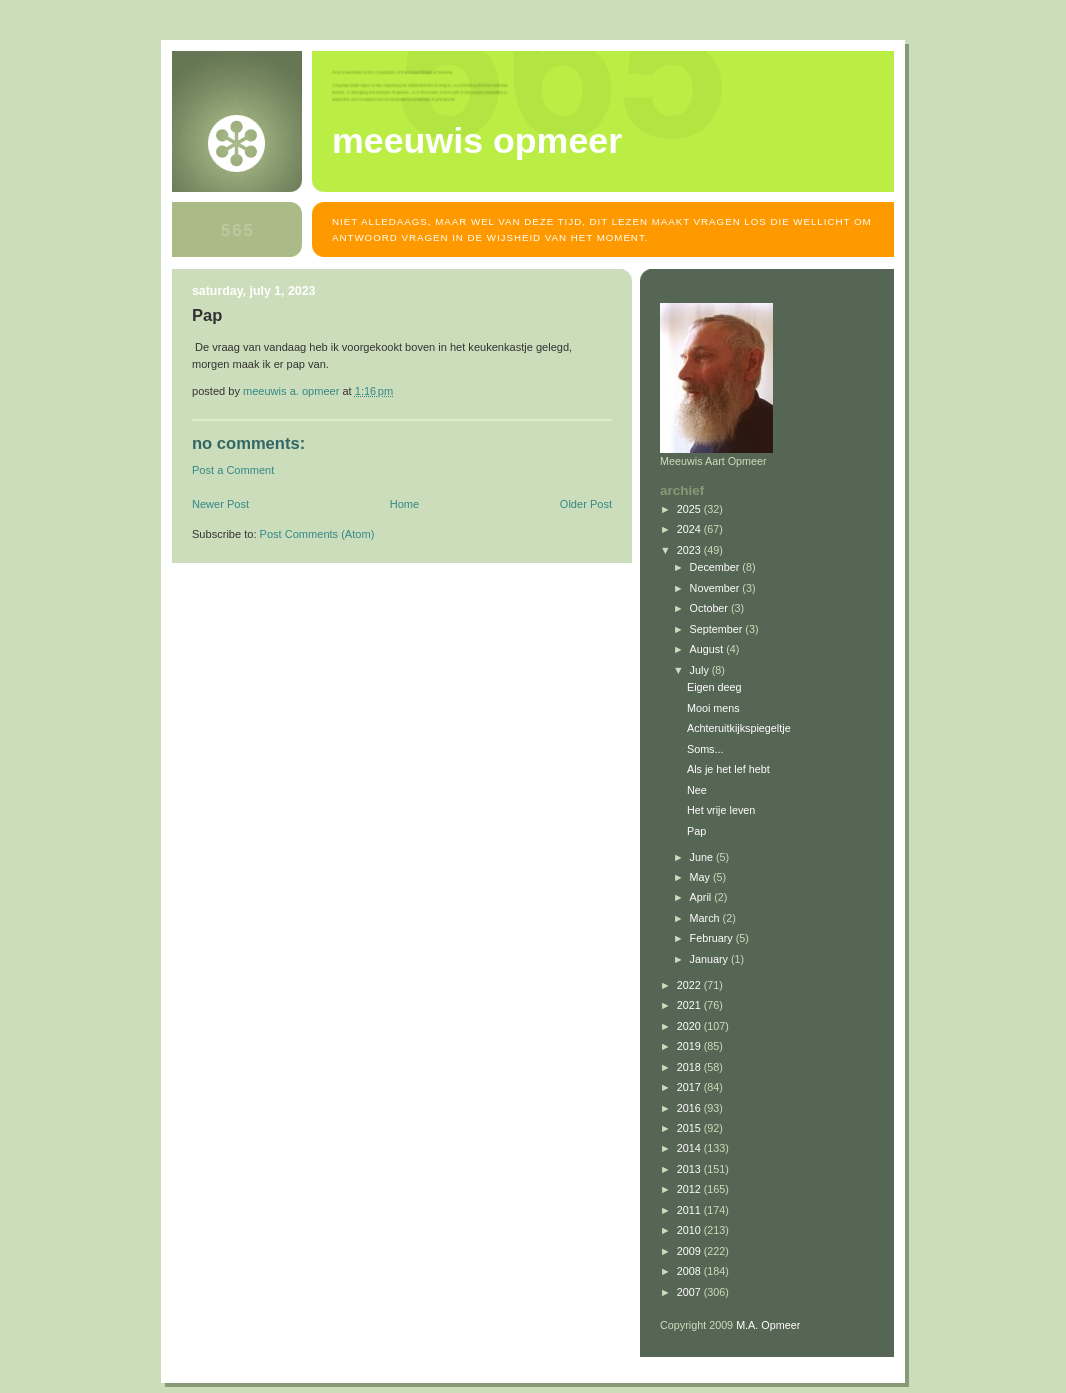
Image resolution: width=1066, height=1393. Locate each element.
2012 (690, 1189)
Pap (696, 831)
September (718, 629)
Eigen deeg (714, 687)
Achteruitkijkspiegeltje (739, 728)
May (701, 877)
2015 (690, 1128)
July (701, 670)
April (702, 897)
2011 (690, 1210)
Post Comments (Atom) (317, 534)
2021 (690, 1005)
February (713, 938)
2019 (690, 1046)
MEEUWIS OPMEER (477, 141)
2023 (690, 550)
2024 (690, 529)
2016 (690, 1108)
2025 (690, 509)
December (716, 567)
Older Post (586, 504)
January (710, 959)
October (710, 608)
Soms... (705, 749)
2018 (690, 1067)
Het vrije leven (721, 810)
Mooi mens (713, 708)
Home (404, 504)
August (708, 649)
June (703, 857)
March (706, 918)
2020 (690, 1026)
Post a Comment (233, 470)
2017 (690, 1087)
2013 (690, 1169)
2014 (690, 1148)
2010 (690, 1230)
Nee (697, 790)
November (716, 588)
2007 (690, 1292)
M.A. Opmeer (768, 1325)
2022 (690, 985)
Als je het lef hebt (728, 769)
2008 (690, 1271)
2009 (690, 1251)
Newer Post (220, 504)
